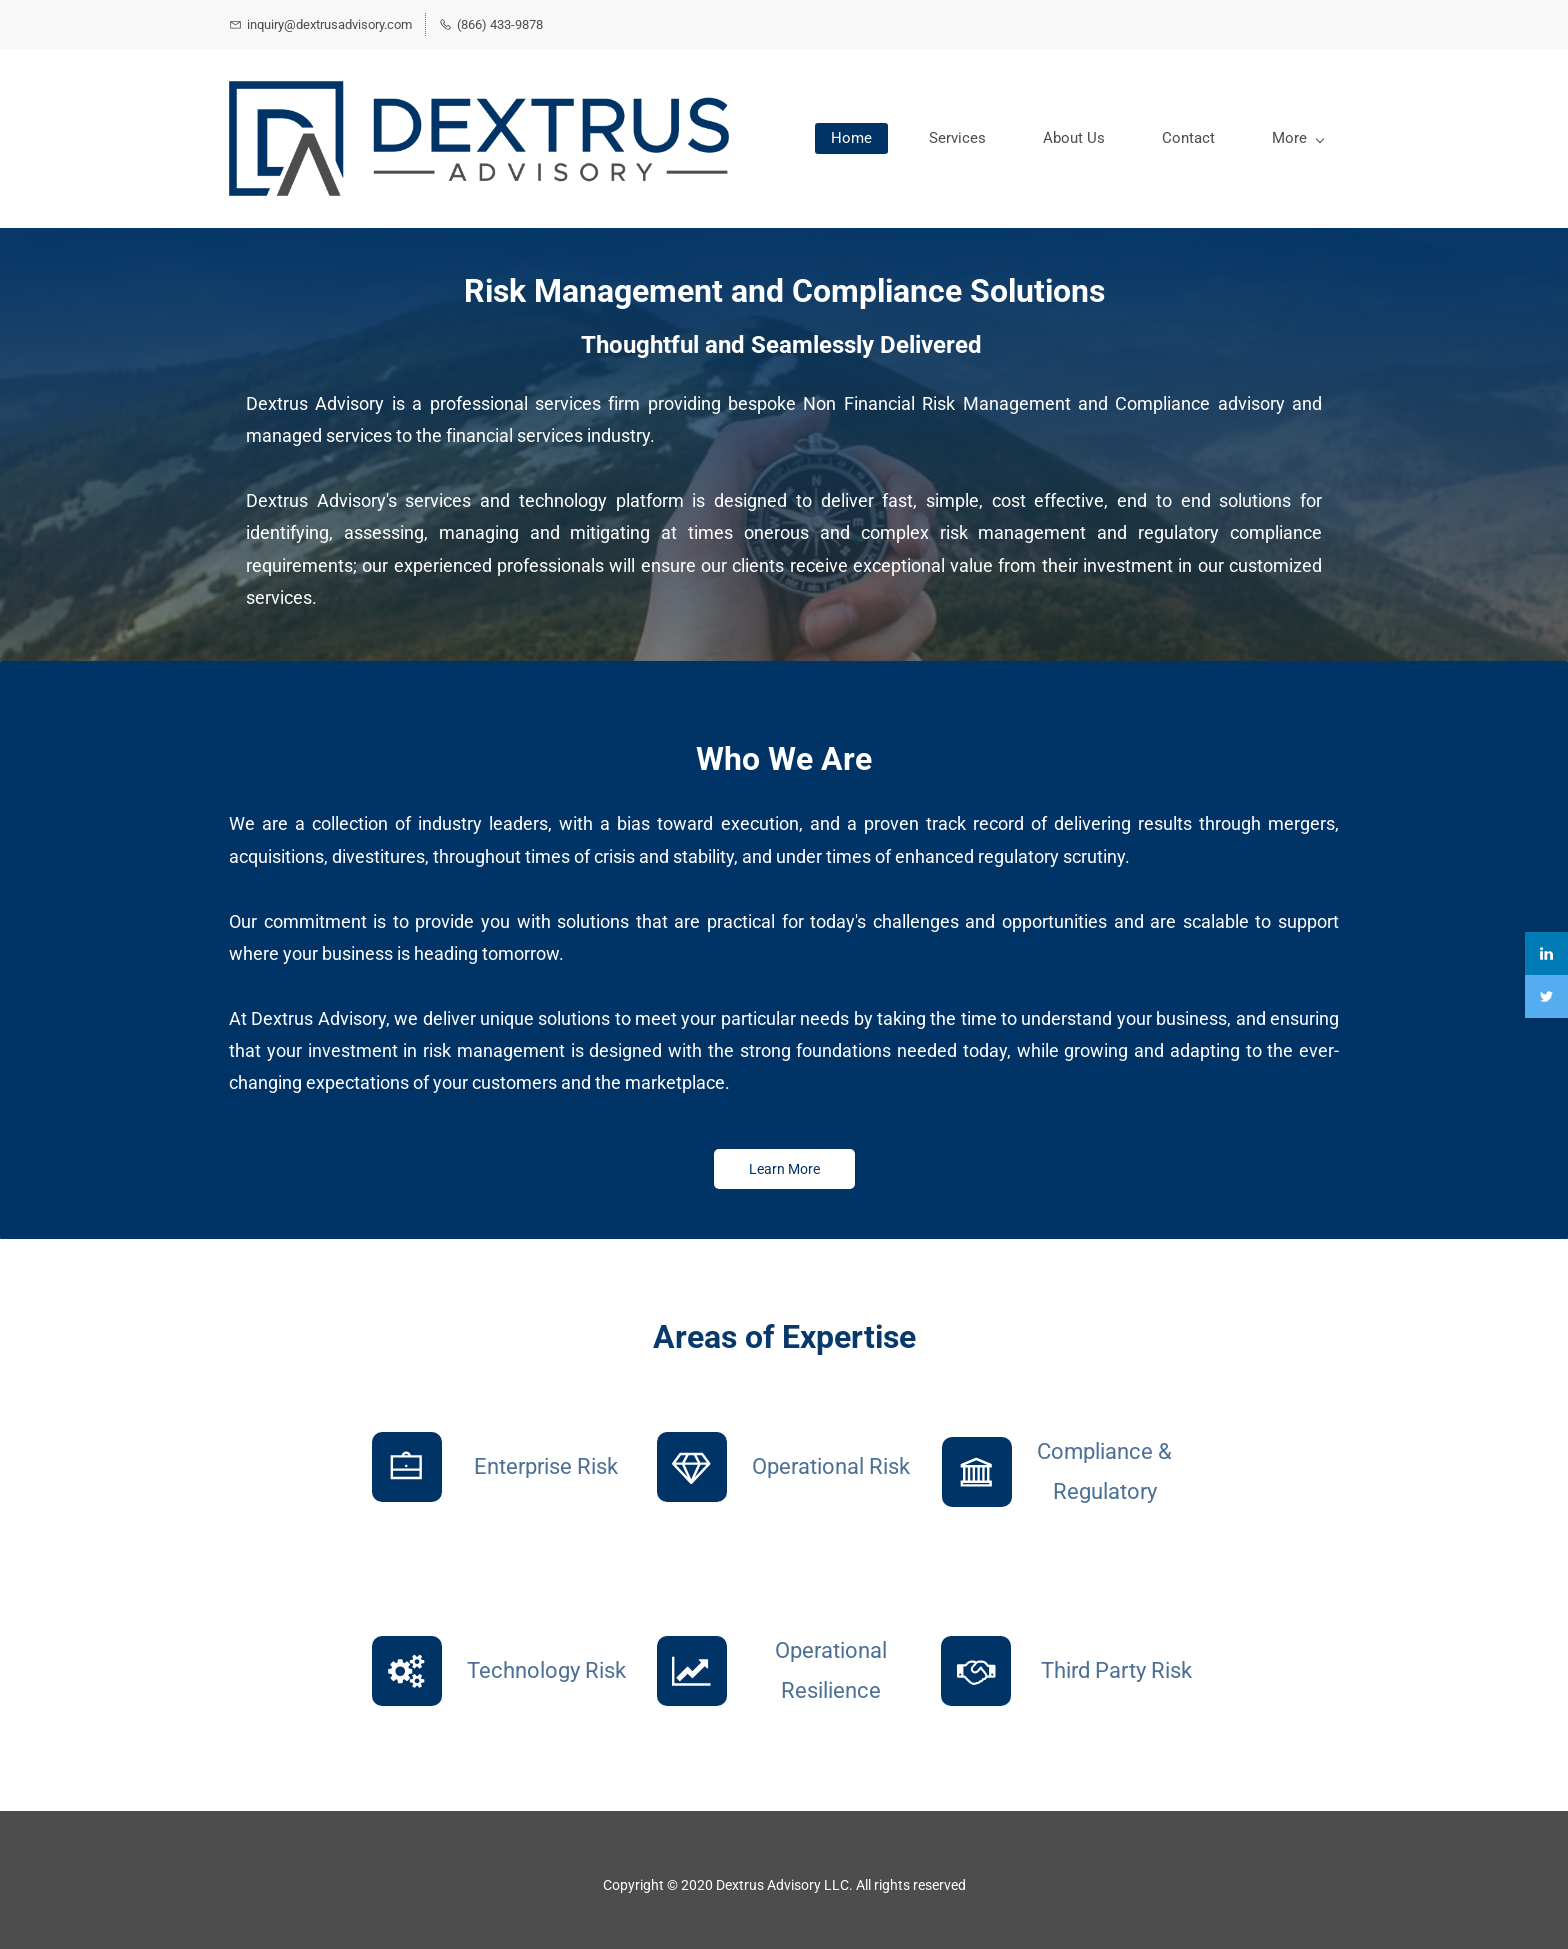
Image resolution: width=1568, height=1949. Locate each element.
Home (851, 138)
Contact (1188, 138)
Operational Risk (831, 1466)
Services (957, 138)
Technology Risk (546, 1670)
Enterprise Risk (546, 1466)
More (1298, 138)
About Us (1074, 138)
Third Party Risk (1116, 1670)
